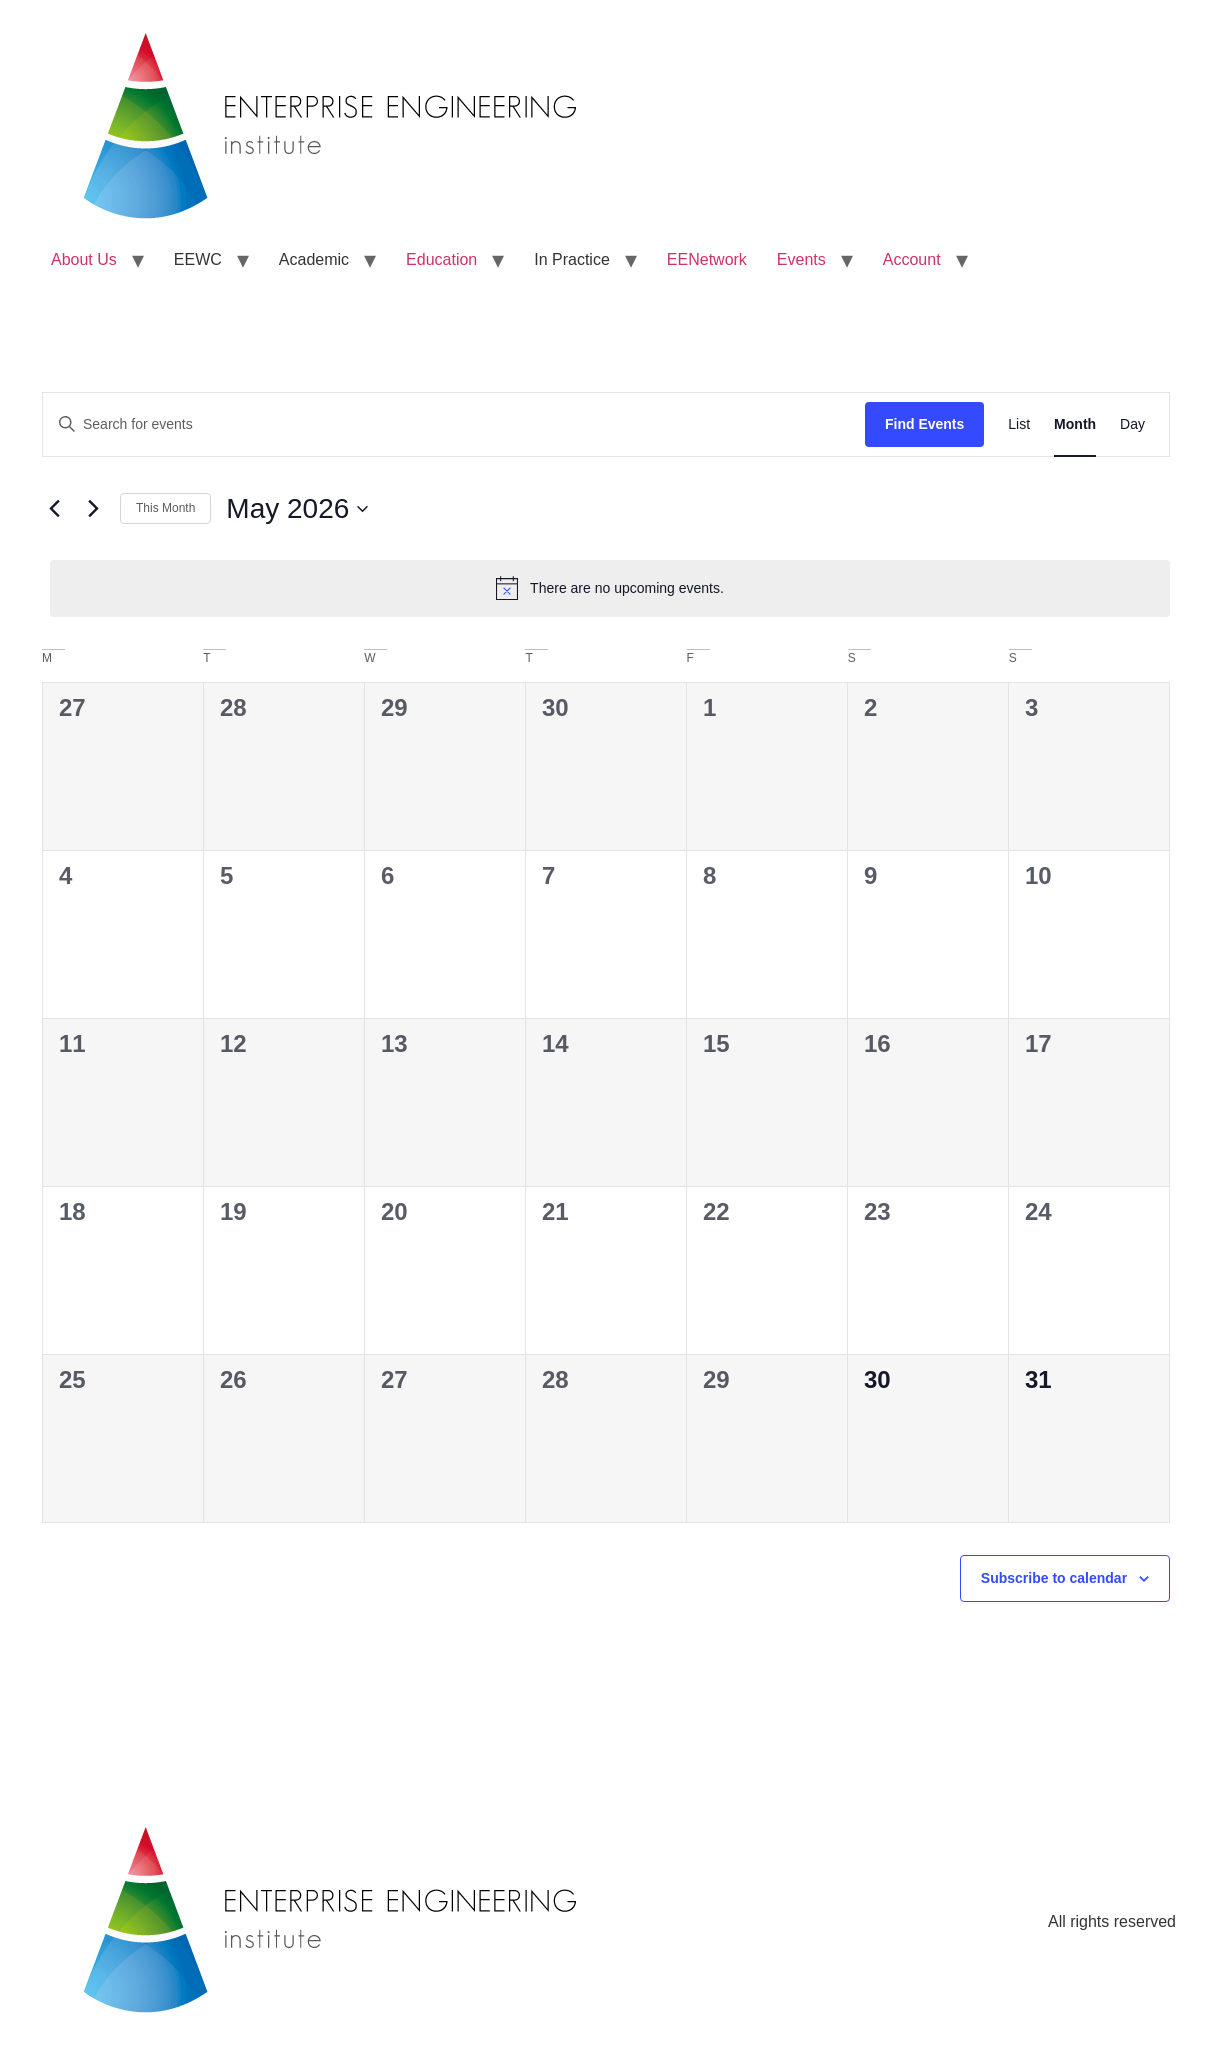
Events (801, 259)
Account (912, 259)
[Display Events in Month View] (1075, 424)
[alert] (610, 588)
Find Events (924, 424)
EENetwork (707, 259)
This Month (165, 508)
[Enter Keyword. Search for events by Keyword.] (454, 424)
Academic (314, 259)
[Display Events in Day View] (1132, 424)
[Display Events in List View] (1019, 424)
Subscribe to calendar (1054, 1578)
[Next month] (93, 509)
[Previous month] (54, 509)
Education (441, 259)
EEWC (198, 259)
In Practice (572, 259)
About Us (84, 259)
